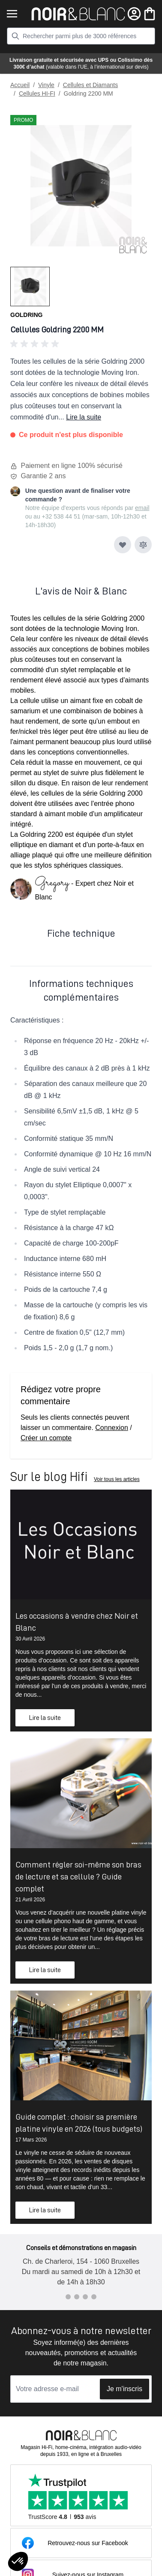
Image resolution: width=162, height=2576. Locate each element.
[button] (81, 344)
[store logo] (78, 14)
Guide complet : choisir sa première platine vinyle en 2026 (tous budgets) (78, 2122)
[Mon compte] (134, 14)
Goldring (26, 314)
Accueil (20, 84)
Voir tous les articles (117, 1479)
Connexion (111, 1427)
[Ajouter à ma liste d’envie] (122, 544)
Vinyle (46, 84)
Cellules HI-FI (37, 93)
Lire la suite (83, 417)
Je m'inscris (124, 2388)
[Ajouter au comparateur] (143, 544)
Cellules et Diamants (90, 84)
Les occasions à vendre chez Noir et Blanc (76, 1621)
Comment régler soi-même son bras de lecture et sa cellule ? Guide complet (78, 1876)
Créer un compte (46, 1438)
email (142, 507)
